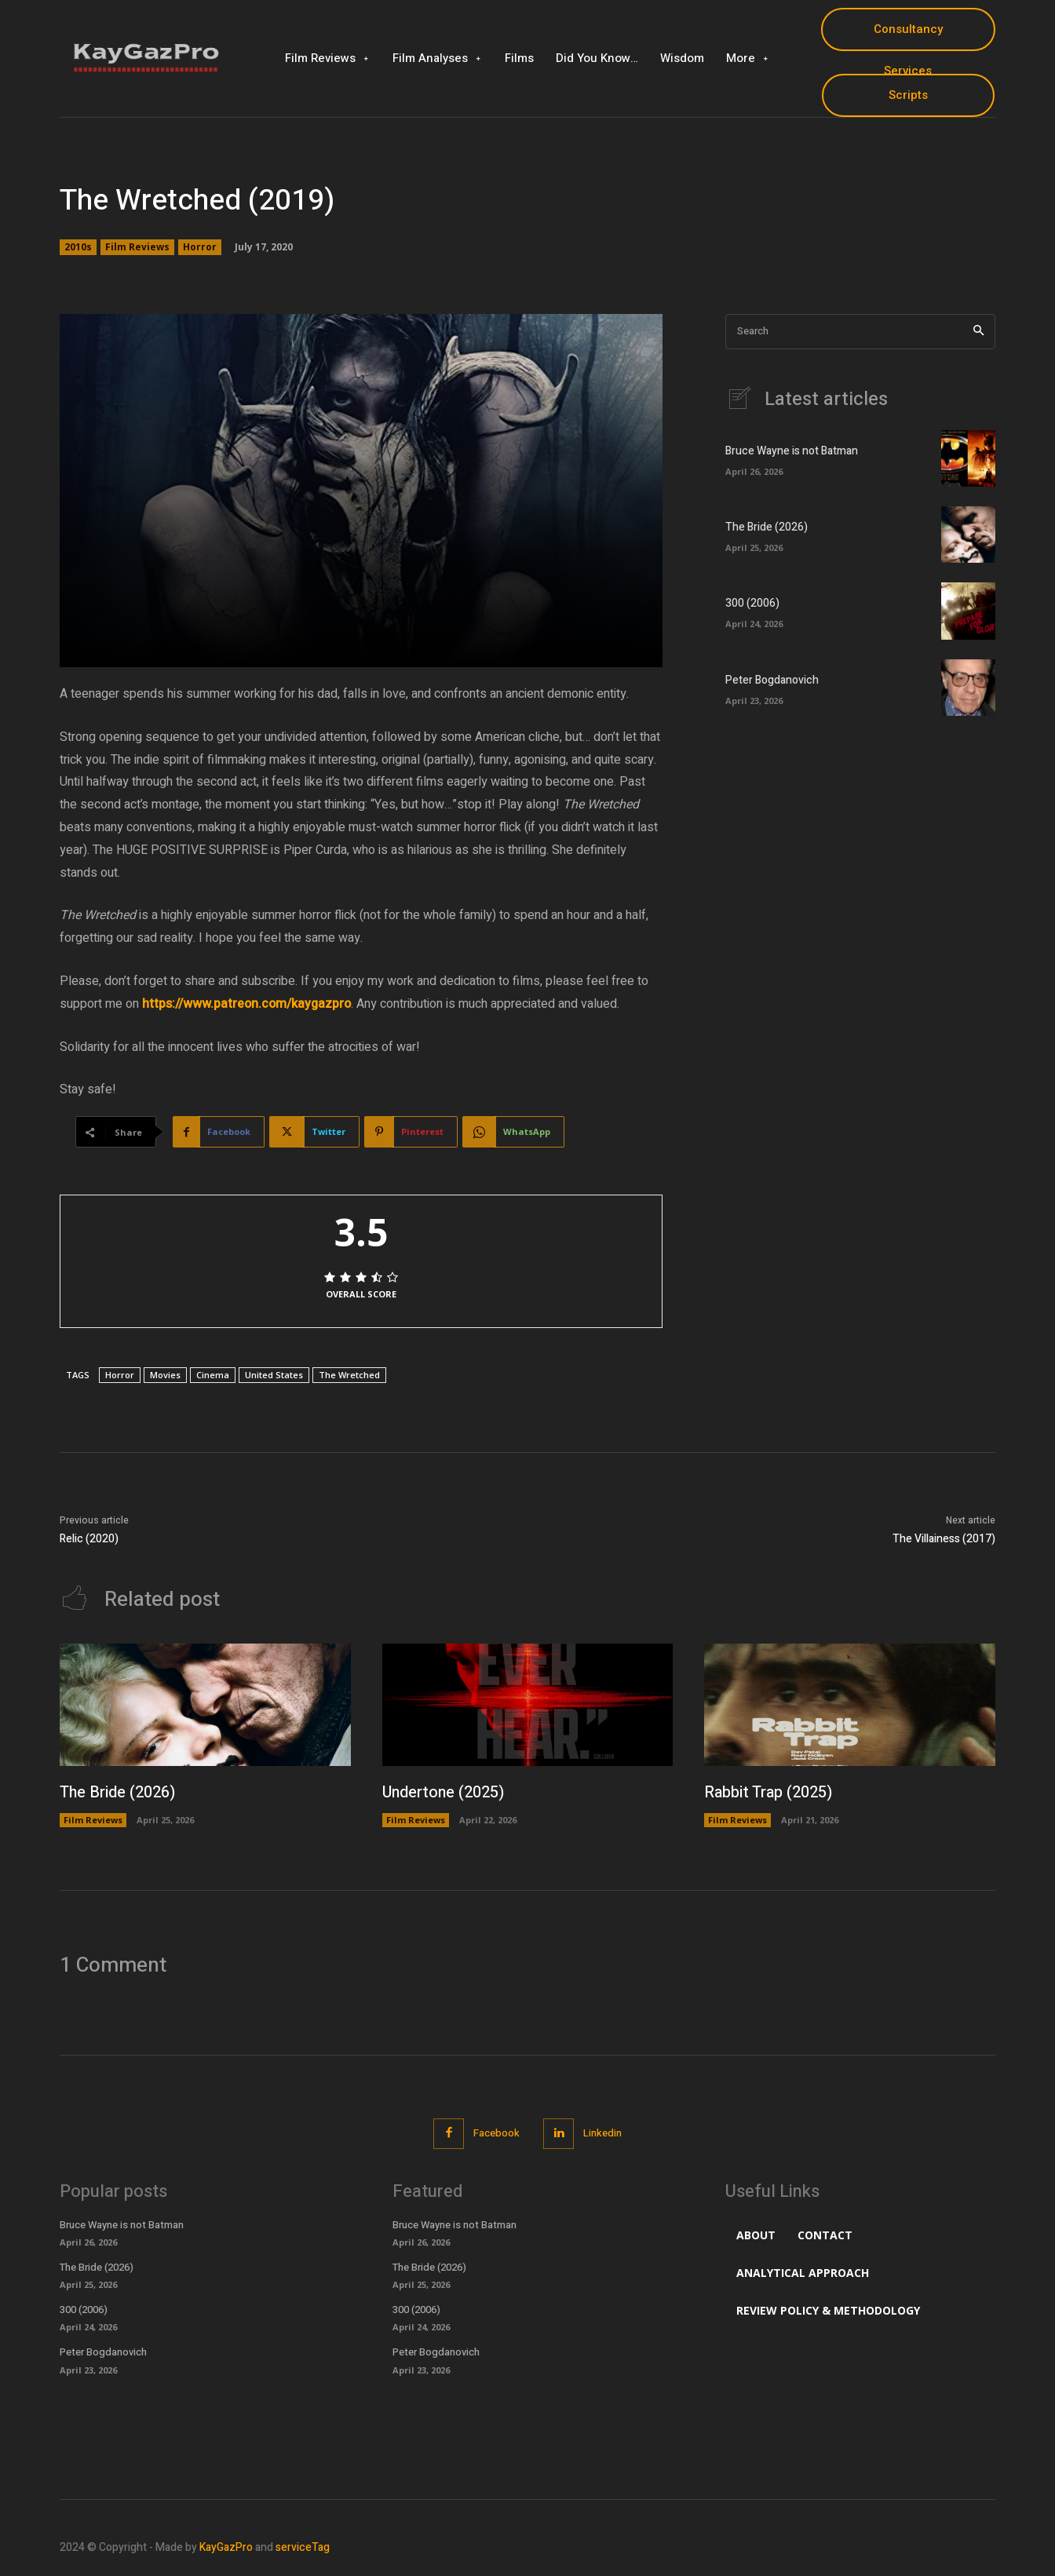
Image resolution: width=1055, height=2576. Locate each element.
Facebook (496, 2132)
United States (274, 1375)
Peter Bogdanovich (772, 680)
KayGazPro (226, 2547)
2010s (78, 247)
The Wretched (349, 1375)
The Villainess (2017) (944, 1539)
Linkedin (602, 2132)
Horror (199, 247)
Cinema (212, 1375)
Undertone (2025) (444, 1792)
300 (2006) (752, 603)
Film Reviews (137, 247)
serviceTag (303, 2547)
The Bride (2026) (766, 527)
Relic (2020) (89, 1539)
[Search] (978, 331)
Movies (165, 1375)
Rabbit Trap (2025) (768, 1792)
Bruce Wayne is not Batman (791, 451)
